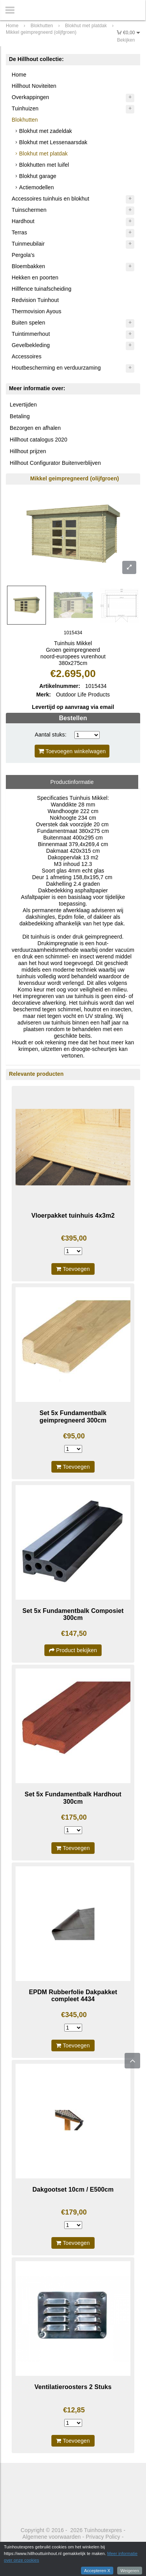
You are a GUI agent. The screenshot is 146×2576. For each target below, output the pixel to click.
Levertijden (23, 404)
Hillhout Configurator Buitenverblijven (55, 463)
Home (19, 75)
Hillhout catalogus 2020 (38, 439)
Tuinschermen (29, 210)
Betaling (20, 416)
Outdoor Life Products (83, 694)
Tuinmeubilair (28, 244)
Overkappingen (30, 97)
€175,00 (74, 1817)
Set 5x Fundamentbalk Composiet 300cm (73, 1614)
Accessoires (27, 356)
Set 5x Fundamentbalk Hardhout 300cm (73, 1798)
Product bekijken (73, 1650)
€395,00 (74, 1238)
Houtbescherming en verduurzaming (56, 368)
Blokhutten (25, 120)
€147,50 (74, 1633)
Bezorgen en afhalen (35, 428)
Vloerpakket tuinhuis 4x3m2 (72, 1215)
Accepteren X (97, 2570)
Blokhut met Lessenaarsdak (53, 142)
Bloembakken (28, 266)
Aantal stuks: (50, 734)
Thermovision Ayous (37, 311)
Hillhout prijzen (28, 451)
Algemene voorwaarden (52, 2537)
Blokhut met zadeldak (45, 131)
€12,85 (74, 2410)
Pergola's (23, 255)
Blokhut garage (37, 176)
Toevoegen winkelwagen (72, 751)
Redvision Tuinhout (35, 300)
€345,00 (74, 2015)
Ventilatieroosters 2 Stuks (72, 2387)
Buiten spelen (28, 322)
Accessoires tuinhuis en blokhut (50, 198)
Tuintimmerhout (31, 334)
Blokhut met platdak (43, 153)
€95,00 (74, 1436)
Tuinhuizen (25, 108)
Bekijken (126, 40)
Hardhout (23, 221)
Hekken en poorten (35, 277)
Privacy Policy (103, 2537)
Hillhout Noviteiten (34, 86)
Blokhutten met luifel (44, 165)
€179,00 (74, 2212)
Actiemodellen (36, 187)
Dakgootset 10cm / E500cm (73, 2189)
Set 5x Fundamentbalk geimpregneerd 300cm (73, 1416)
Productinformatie (71, 782)
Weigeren (129, 2570)
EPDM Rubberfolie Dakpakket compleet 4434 (73, 1995)
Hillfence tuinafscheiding (41, 289)
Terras (19, 232)
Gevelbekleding (31, 345)
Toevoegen (73, 1269)
